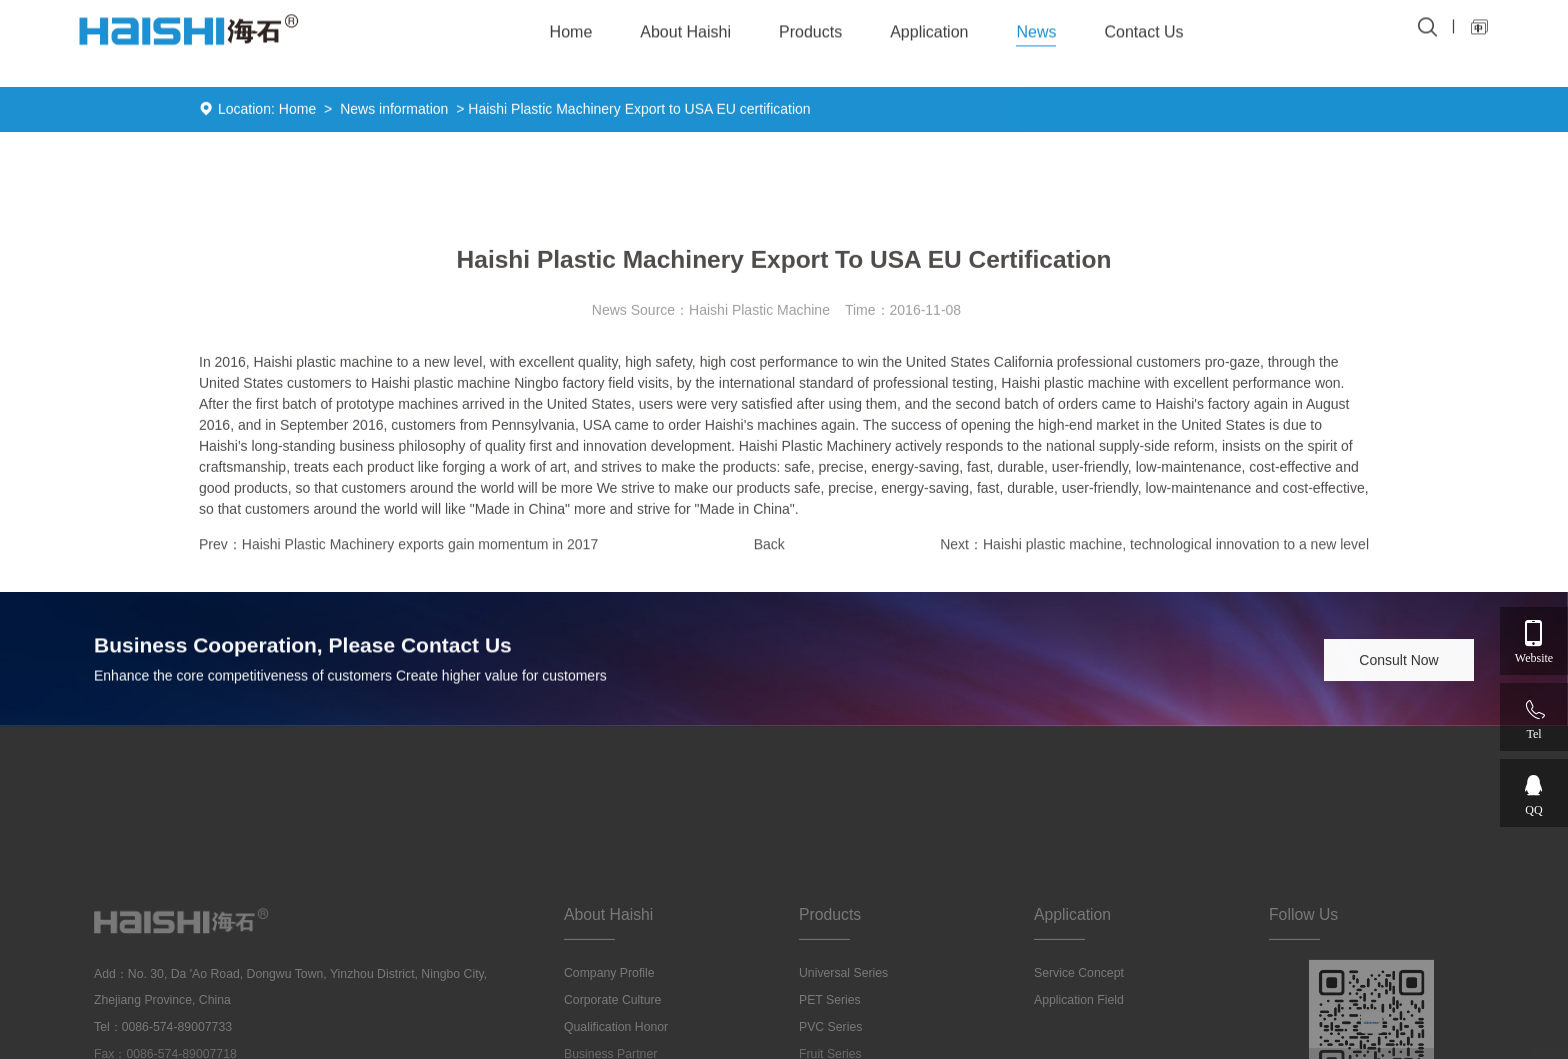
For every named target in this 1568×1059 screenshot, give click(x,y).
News (1036, 28)
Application (929, 28)
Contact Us (1143, 28)
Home (297, 111)
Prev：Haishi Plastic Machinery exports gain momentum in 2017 (398, 547)
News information (394, 111)
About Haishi (685, 28)
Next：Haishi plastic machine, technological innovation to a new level (1154, 547)
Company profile (609, 1034)
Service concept (1079, 1034)
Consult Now (1398, 662)
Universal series (843, 1034)
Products (810, 28)
